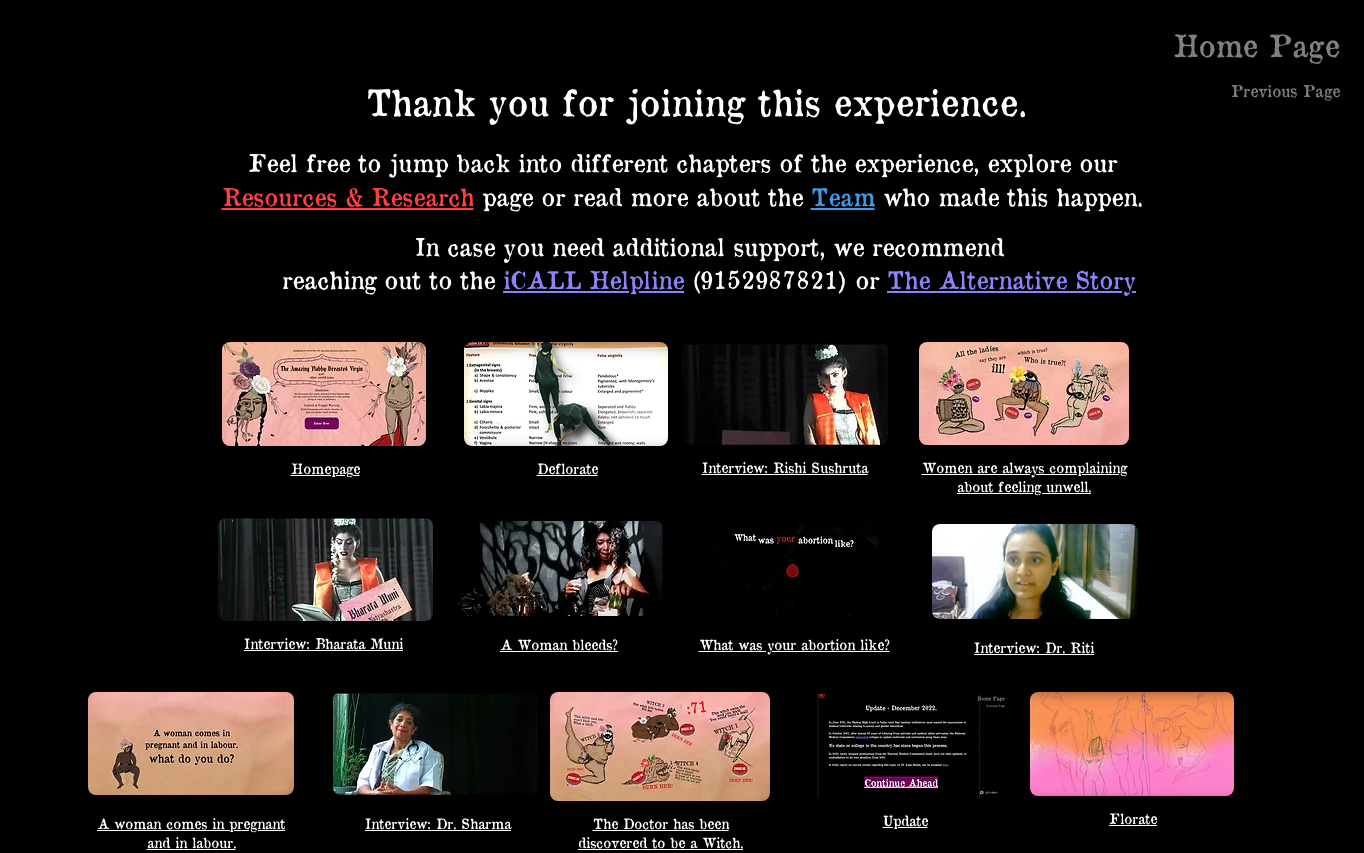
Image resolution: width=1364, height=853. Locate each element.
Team (843, 196)
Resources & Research (348, 196)
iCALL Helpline (593, 279)
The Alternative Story (1011, 279)
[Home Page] (1257, 44)
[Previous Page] (1286, 90)
